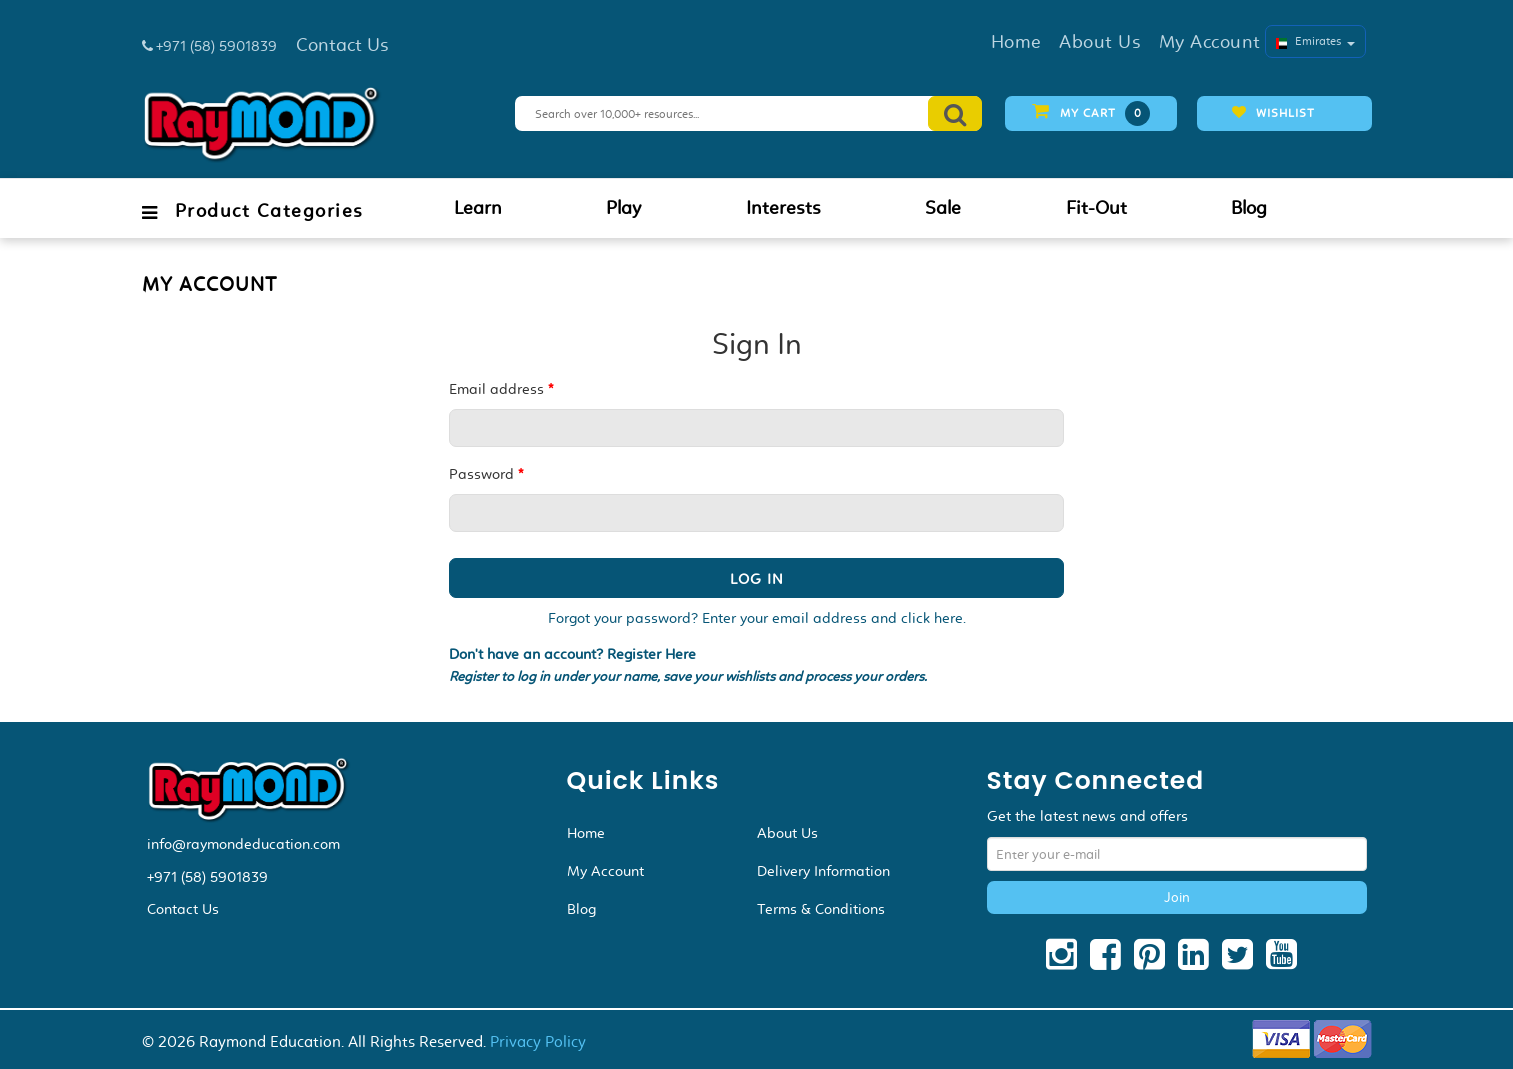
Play (623, 208)
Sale (943, 208)
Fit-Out (1096, 208)
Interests (783, 208)
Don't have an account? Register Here (572, 654)
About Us (787, 833)
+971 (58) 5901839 (207, 877)
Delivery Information (823, 871)
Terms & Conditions (821, 909)
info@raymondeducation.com (243, 844)
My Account (605, 871)
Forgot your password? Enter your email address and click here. (757, 618)
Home (586, 833)
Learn (478, 208)
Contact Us (183, 909)
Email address (501, 389)
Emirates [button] (1315, 41)
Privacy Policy (538, 1041)
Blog (1249, 208)
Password (486, 474)
